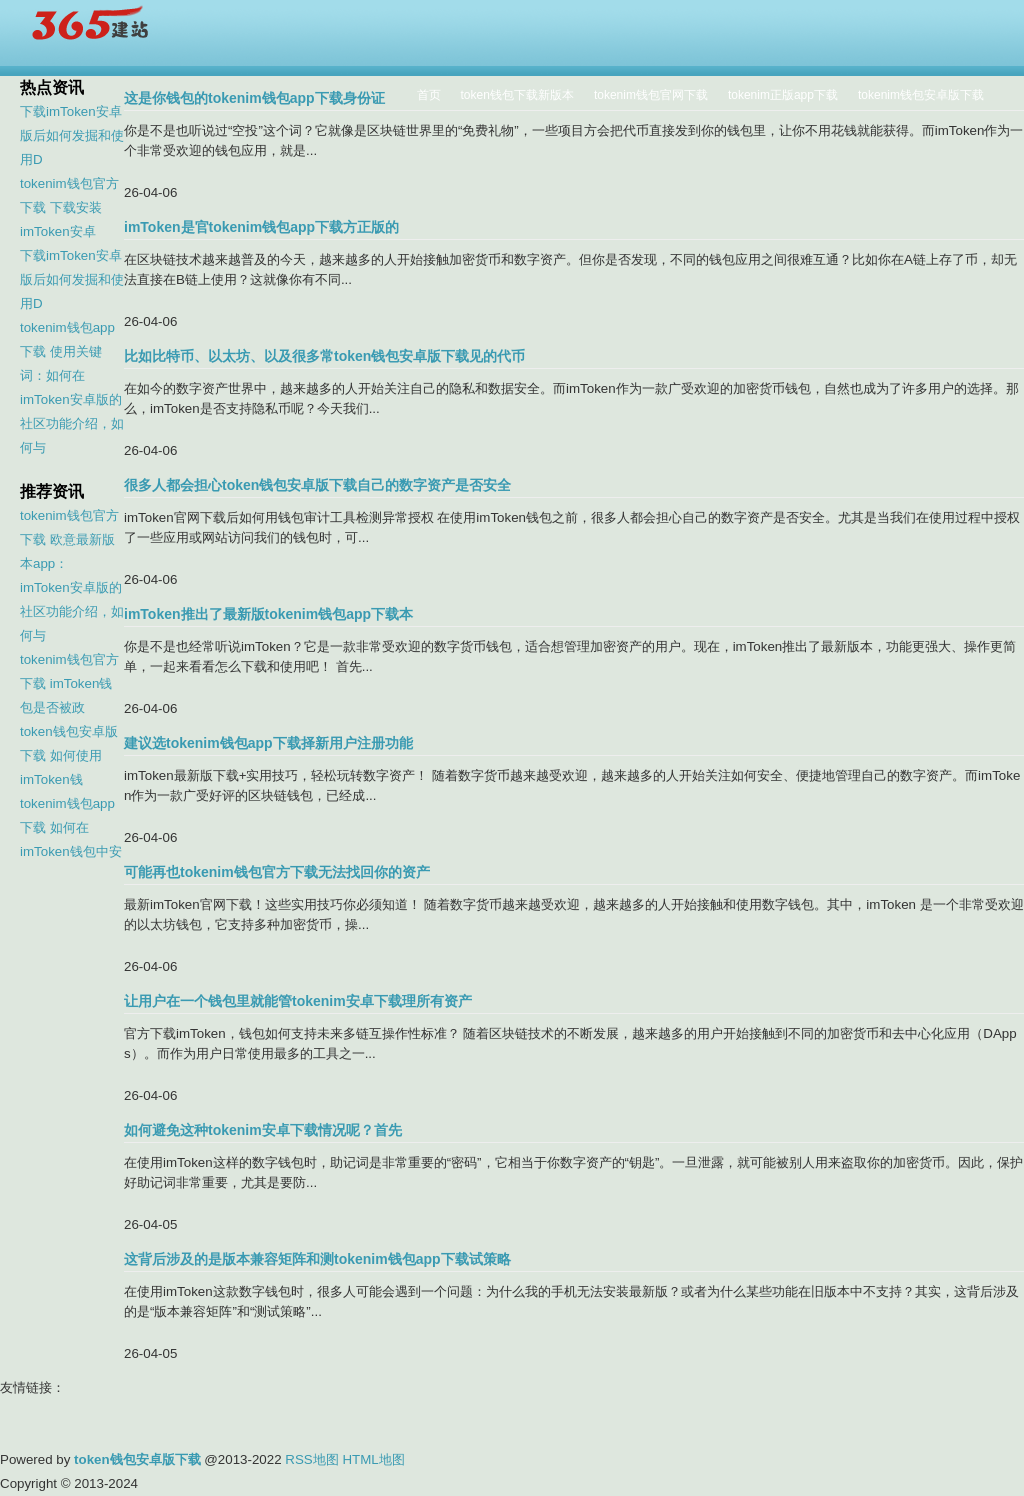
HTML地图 (373, 1459)
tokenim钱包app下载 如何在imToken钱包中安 (71, 827)
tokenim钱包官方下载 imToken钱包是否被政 (69, 683)
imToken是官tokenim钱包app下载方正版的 (261, 227)
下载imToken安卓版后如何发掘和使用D (72, 135)
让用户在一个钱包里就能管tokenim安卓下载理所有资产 (298, 1001)
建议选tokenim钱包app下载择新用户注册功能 (268, 743)
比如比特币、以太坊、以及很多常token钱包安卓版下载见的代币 (324, 356)
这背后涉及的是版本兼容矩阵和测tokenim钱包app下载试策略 (317, 1259)
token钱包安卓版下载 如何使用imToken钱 (69, 755)
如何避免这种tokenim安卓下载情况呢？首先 (263, 1130)
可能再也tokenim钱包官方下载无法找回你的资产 (277, 872)
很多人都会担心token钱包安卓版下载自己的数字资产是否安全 (317, 485)
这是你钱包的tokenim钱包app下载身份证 (254, 98)
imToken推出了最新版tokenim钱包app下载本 (268, 614)
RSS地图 (311, 1459)
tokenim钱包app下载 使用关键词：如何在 (67, 351)
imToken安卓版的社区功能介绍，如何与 (72, 423)
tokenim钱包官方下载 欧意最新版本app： (69, 539)
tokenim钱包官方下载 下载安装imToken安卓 (69, 207)
